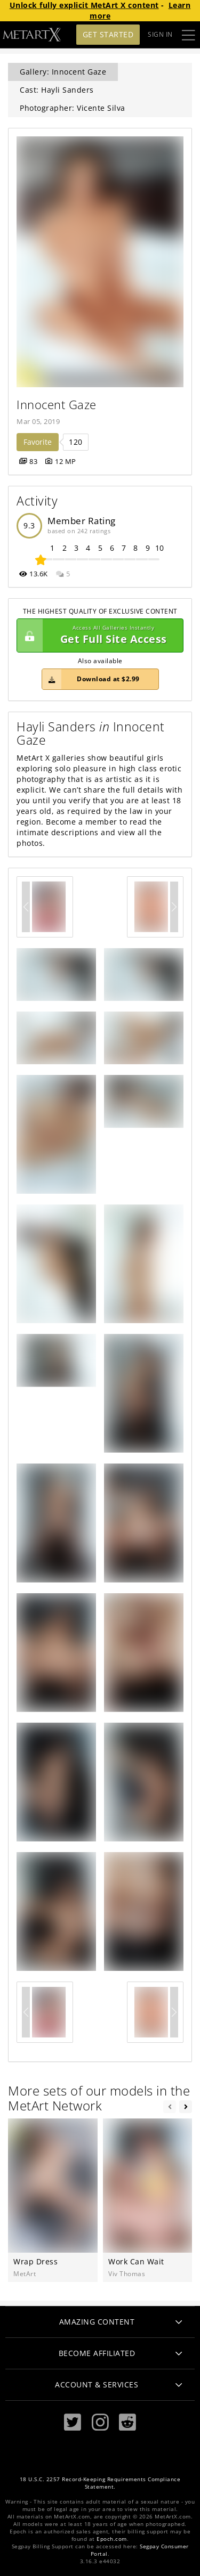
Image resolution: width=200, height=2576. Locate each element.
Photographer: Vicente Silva (72, 108)
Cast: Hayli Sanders (57, 90)
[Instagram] (100, 2422)
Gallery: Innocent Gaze (63, 72)
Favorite (37, 442)
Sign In (160, 34)
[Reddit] (127, 2422)
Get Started (108, 34)
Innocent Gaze (57, 404)
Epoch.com (112, 2539)
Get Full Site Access (97, 635)
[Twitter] (72, 2422)
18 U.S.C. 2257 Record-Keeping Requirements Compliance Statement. (100, 2483)
